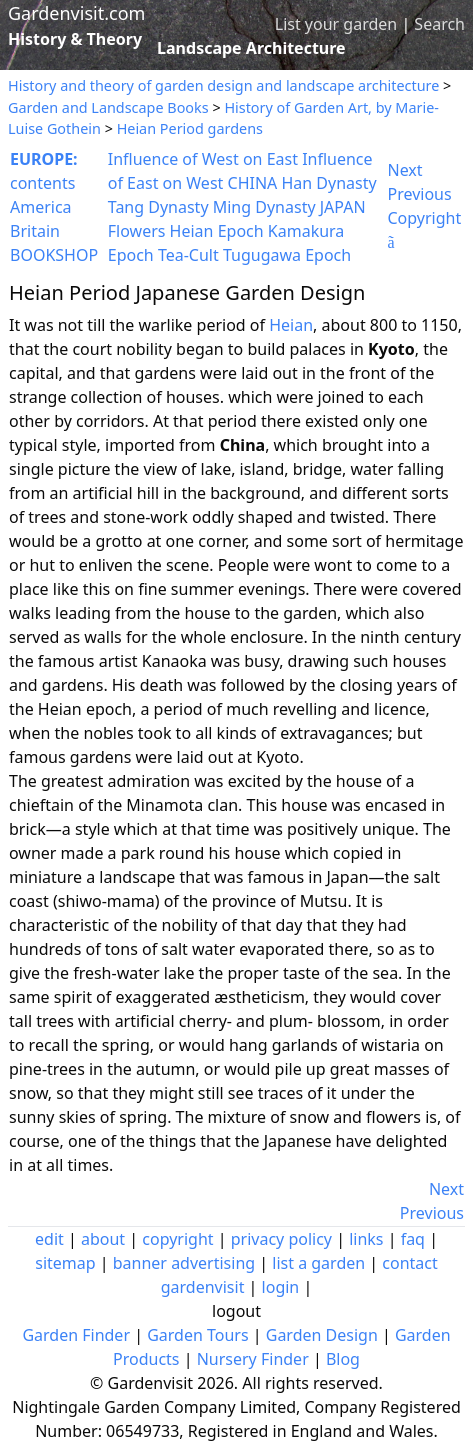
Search (439, 24)
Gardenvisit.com (76, 13)
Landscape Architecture (251, 48)
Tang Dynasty (158, 207)
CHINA (253, 183)
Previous (420, 194)
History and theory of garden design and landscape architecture (223, 85)
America (41, 207)
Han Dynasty (328, 183)
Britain (35, 231)
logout (236, 1311)
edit (49, 1239)
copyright (177, 1239)
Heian (291, 325)
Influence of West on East (203, 159)
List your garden (336, 24)
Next (405, 170)
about (103, 1239)
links (366, 1239)
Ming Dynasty (264, 207)
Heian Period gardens (190, 128)
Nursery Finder (253, 1359)
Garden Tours (197, 1335)
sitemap (65, 1263)
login (281, 1287)
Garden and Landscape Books (108, 107)
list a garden (318, 1263)
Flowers (137, 231)
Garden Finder (76, 1335)
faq (413, 1239)
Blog (343, 1359)
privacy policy (281, 1239)
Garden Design (322, 1335)
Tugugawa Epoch (287, 255)
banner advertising (184, 1263)
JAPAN (343, 207)
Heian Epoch (217, 231)
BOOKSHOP (54, 255)
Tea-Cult (188, 255)
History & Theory (75, 39)
